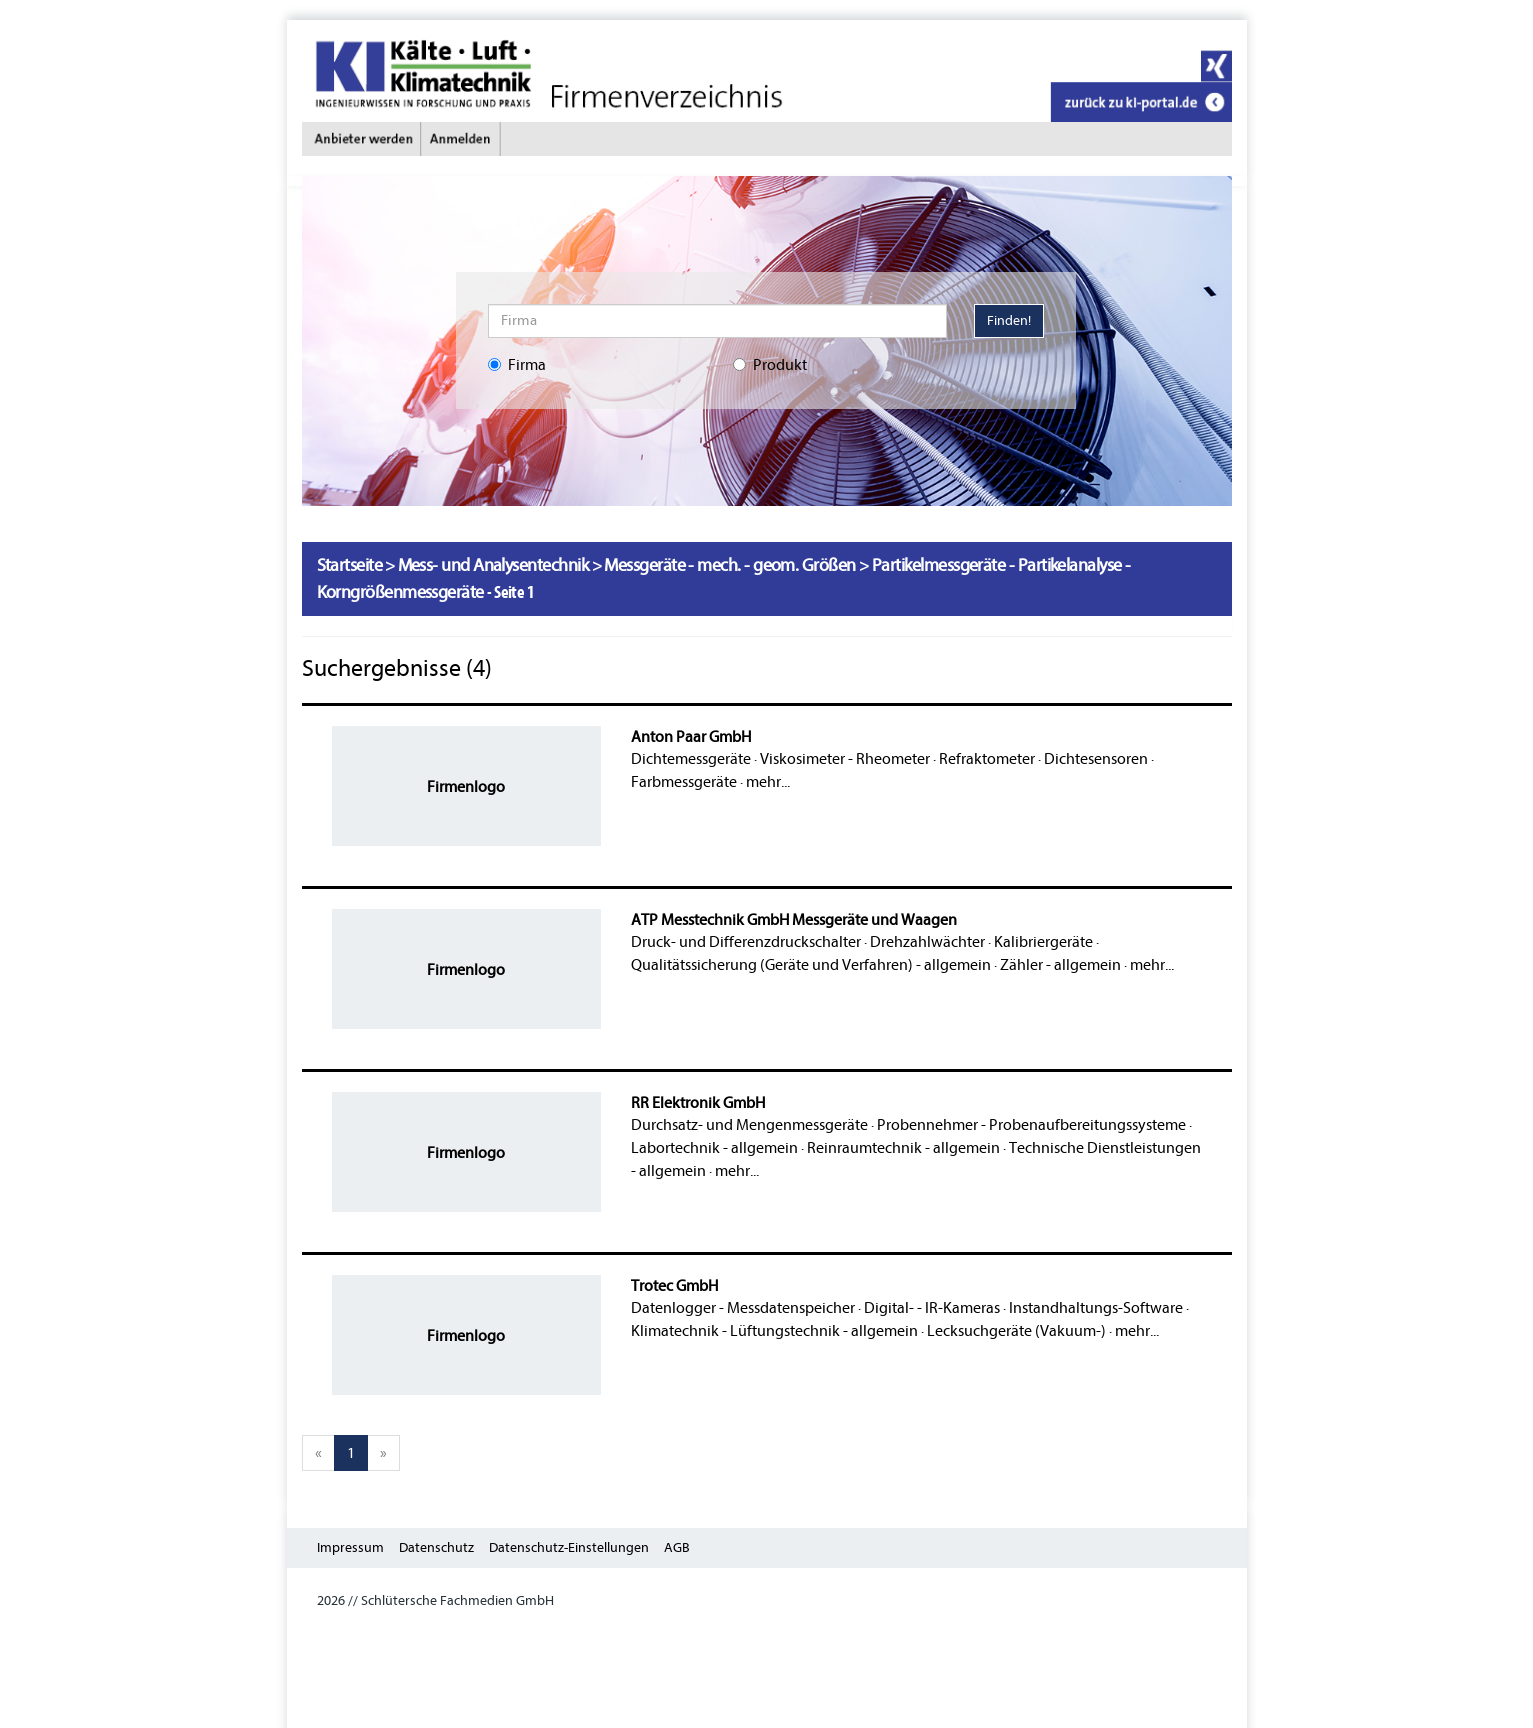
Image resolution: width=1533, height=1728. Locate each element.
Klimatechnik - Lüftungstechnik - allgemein (774, 1331)
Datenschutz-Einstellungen (569, 1547)
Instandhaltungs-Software (1096, 1308)
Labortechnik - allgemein (714, 1148)
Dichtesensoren (1096, 759)
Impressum (350, 1547)
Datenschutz (436, 1547)
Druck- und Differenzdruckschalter (746, 942)
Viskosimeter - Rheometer (845, 759)
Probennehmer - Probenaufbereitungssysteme (1031, 1125)
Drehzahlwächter (927, 942)
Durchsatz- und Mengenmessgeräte (749, 1125)
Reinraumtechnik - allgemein (903, 1148)
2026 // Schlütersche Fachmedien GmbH (435, 1600)
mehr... (768, 782)
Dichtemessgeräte (691, 759)
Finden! (1009, 320)
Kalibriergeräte (1043, 942)
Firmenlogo (466, 787)
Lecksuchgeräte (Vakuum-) (1016, 1331)
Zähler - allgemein (1060, 965)
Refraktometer (987, 759)
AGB (677, 1547)
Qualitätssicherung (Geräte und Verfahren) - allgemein (811, 965)
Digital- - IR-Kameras (932, 1308)
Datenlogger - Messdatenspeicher (743, 1308)
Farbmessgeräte (684, 782)
